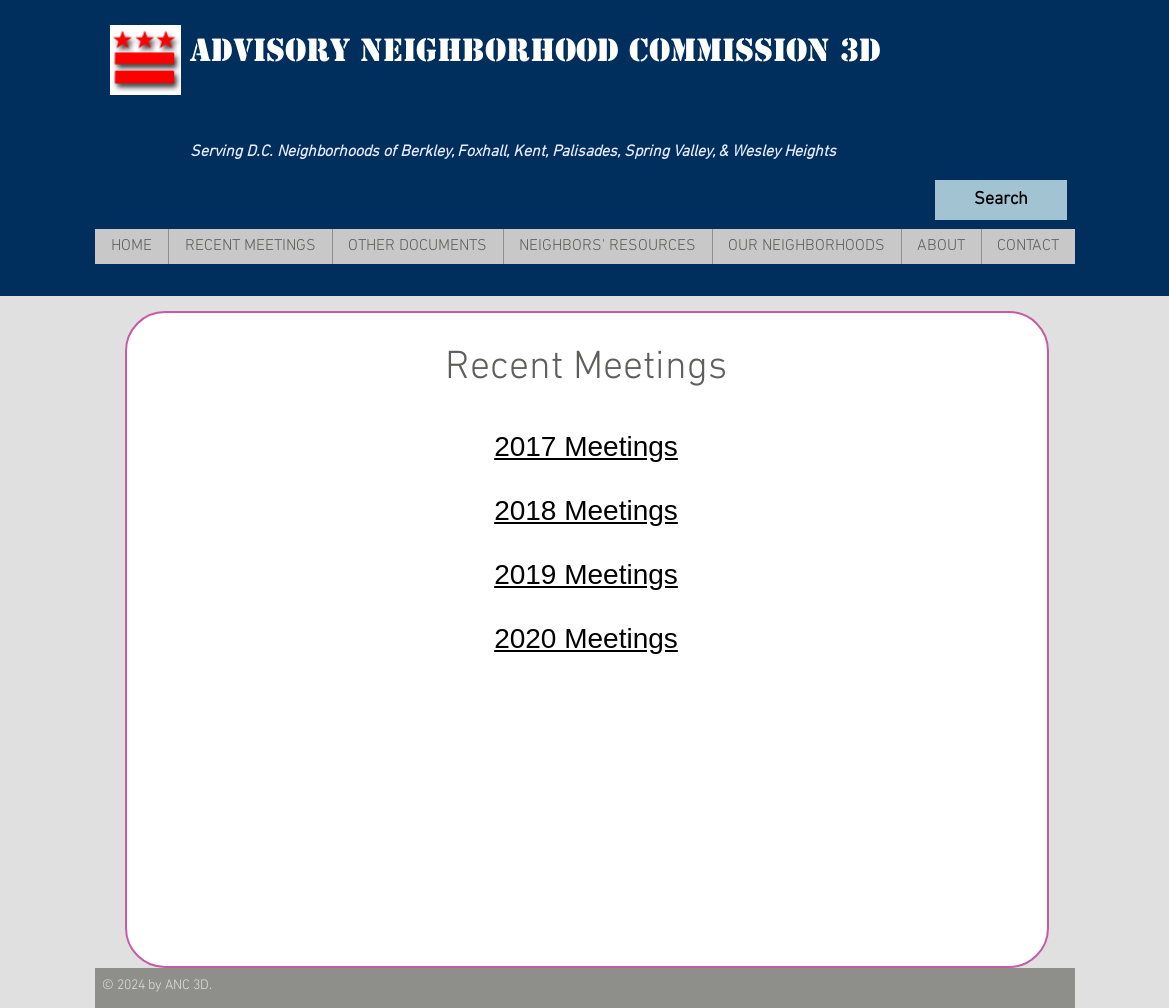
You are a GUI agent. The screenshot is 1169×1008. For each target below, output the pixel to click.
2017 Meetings (586, 446)
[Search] (1001, 200)
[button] (250, 246)
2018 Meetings (586, 510)
